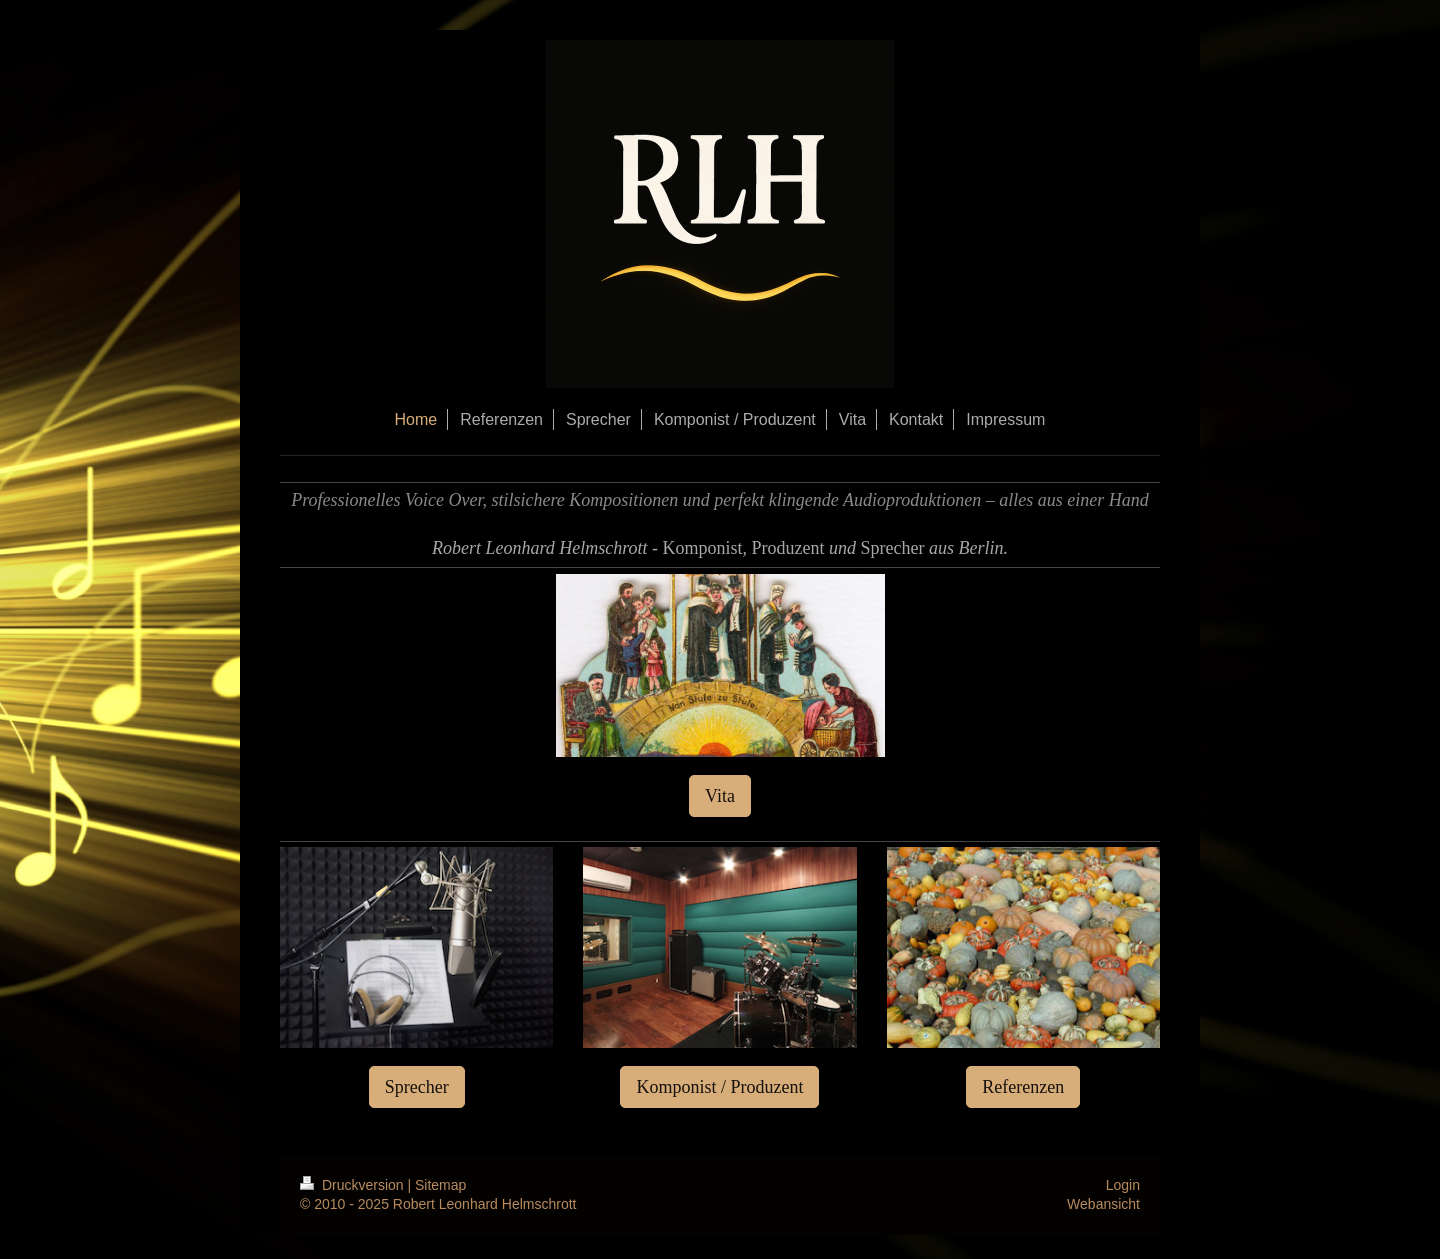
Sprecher (417, 1087)
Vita (720, 796)
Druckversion (353, 1185)
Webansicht (1103, 1204)
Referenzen (1023, 1087)
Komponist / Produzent (719, 1087)
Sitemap (440, 1185)
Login (1123, 1185)
